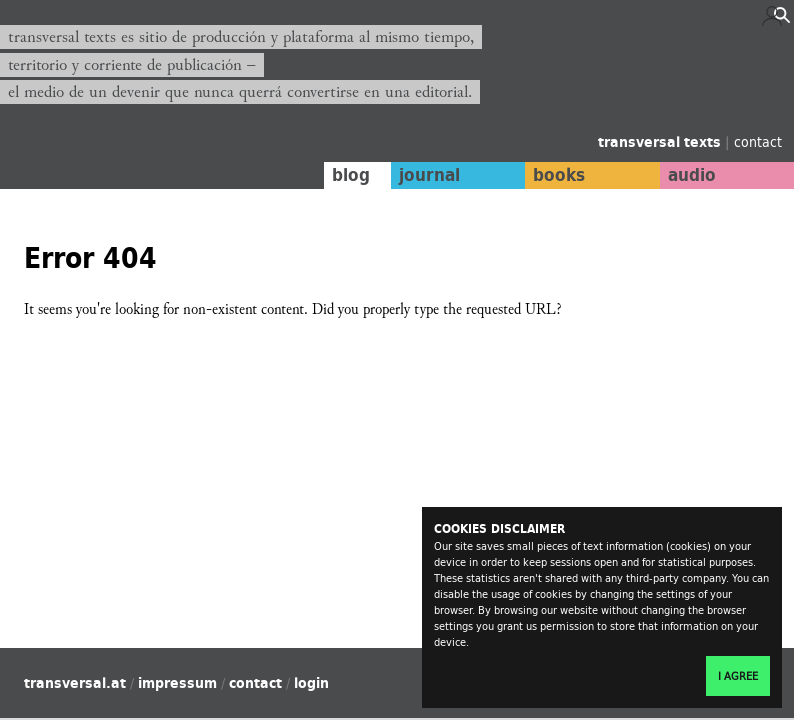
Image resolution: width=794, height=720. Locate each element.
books (559, 175)
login (311, 683)
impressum (177, 683)
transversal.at (75, 683)
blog (351, 175)
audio (692, 175)
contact (758, 141)
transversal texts (661, 142)
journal (429, 175)
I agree (738, 676)
